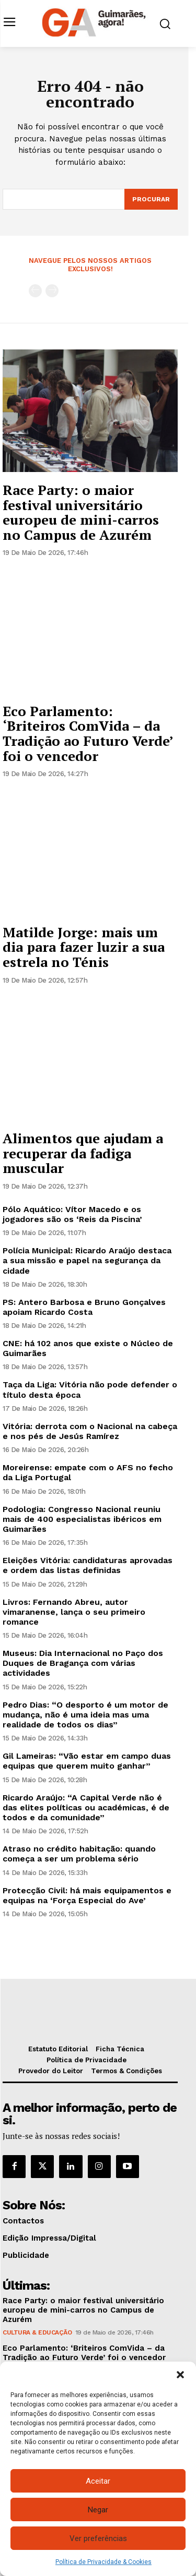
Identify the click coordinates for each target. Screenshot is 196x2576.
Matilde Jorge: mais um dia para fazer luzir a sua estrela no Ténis (84, 947)
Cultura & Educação (37, 2332)
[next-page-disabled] (52, 290)
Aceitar (98, 2481)
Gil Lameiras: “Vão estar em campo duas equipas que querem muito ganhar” (87, 1761)
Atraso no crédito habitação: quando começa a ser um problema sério (79, 1854)
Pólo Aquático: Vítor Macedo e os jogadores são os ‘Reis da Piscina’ (72, 1214)
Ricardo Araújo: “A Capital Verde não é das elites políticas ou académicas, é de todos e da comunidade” (86, 1807)
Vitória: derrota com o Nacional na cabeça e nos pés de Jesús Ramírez (90, 1431)
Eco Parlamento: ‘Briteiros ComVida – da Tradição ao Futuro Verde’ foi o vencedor (88, 733)
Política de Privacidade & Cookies (103, 2562)
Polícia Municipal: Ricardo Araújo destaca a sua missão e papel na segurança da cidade (87, 1260)
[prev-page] (35, 290)
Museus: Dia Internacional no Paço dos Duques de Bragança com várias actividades (83, 1663)
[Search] (151, 199)
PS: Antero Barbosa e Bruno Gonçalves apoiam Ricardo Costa (84, 1307)
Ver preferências (98, 2538)
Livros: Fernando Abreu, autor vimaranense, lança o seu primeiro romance (74, 1612)
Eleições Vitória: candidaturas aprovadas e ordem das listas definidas (87, 1565)
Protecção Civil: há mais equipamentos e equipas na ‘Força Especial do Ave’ (87, 1895)
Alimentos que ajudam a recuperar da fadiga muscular (83, 1153)
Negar (98, 2509)
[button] (180, 2374)
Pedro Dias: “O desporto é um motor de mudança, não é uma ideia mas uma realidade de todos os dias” (85, 1715)
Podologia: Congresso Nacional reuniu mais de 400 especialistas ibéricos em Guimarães (82, 1519)
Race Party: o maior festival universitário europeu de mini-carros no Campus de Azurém (81, 512)
